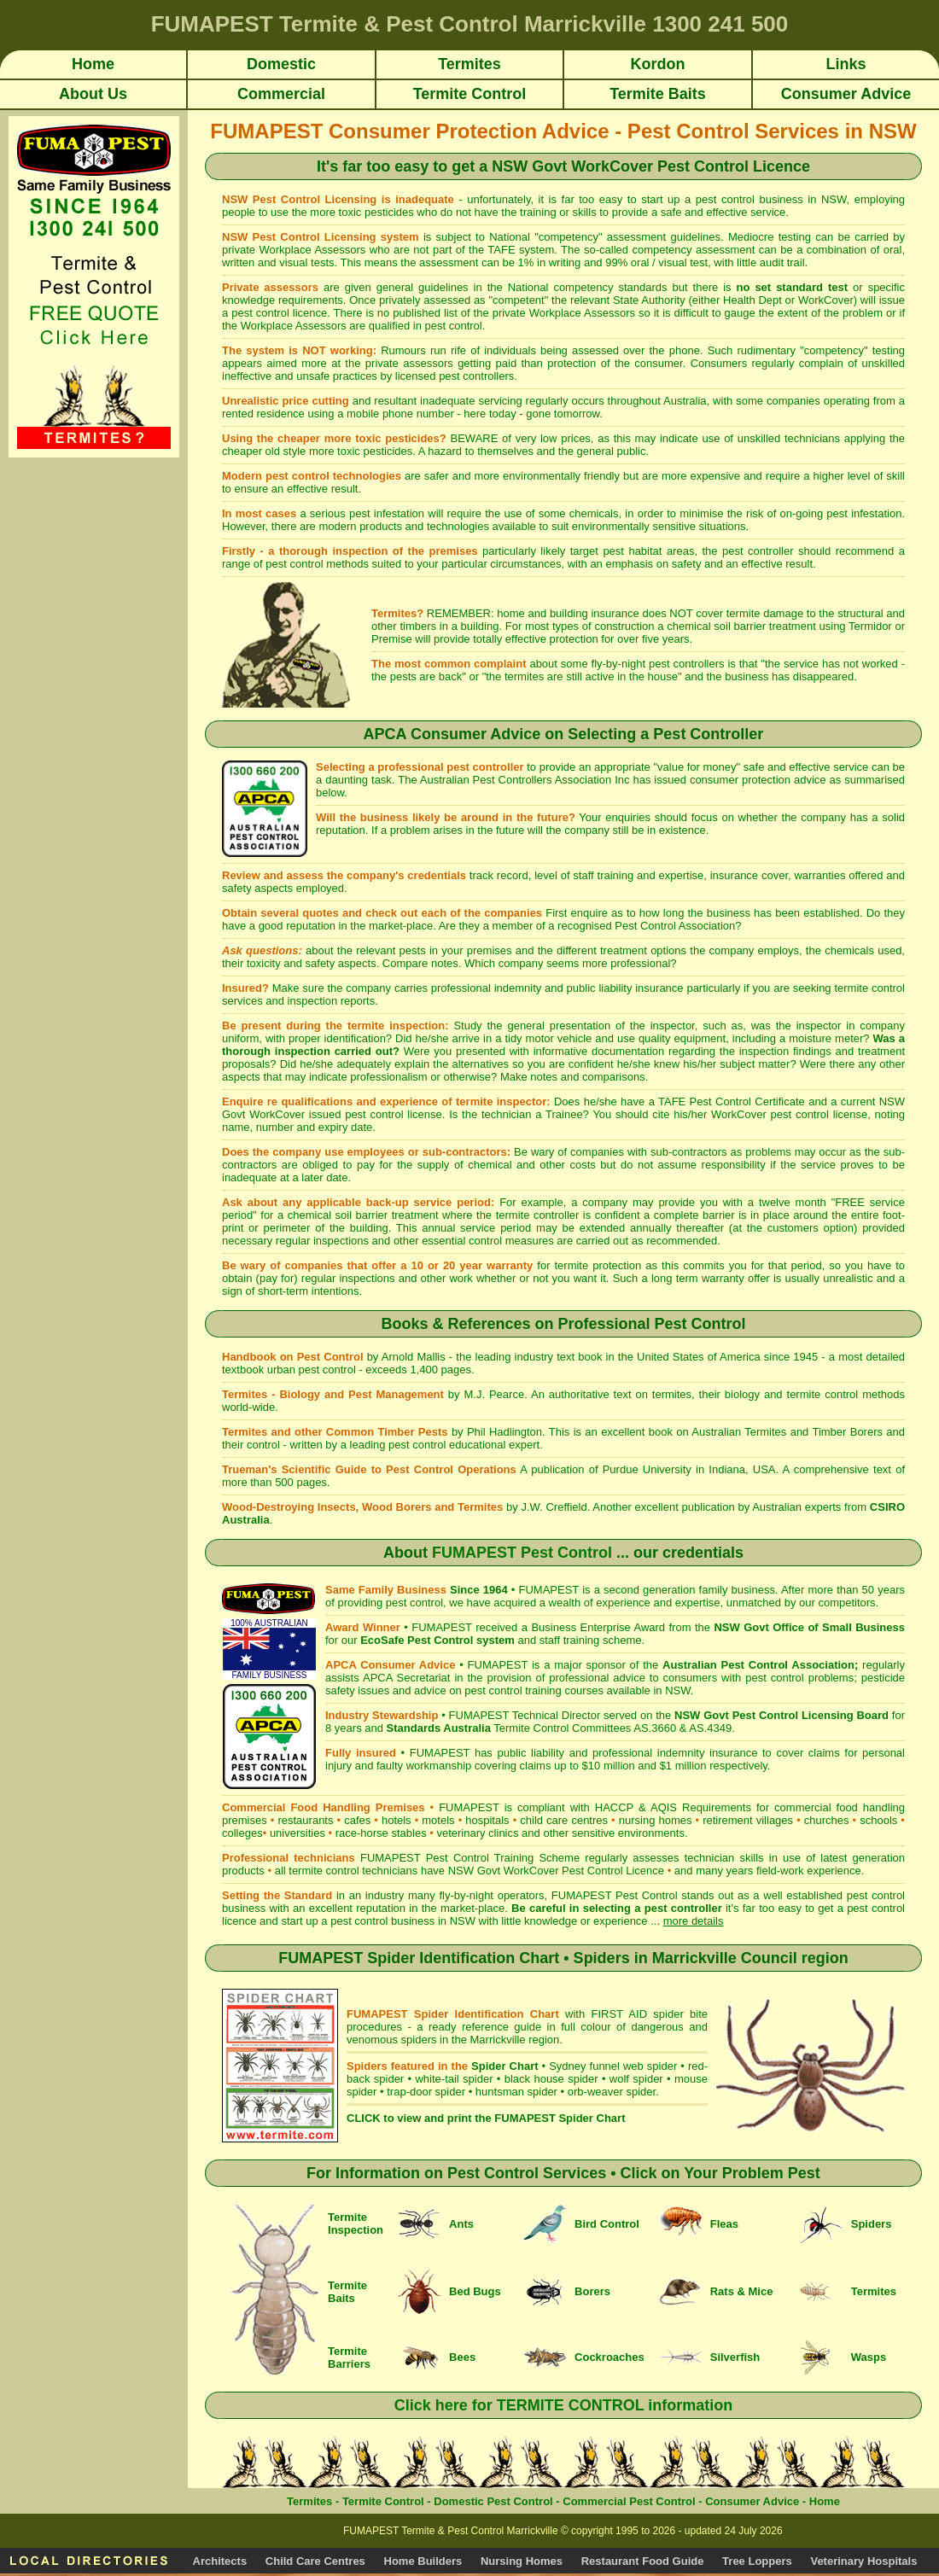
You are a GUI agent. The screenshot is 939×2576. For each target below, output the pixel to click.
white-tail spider (454, 2078)
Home (824, 2501)
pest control (294, 563)
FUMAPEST (500, 1664)
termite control (869, 988)
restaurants (305, 1820)
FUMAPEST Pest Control (522, 1552)
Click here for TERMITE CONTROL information (563, 2405)
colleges (242, 1833)
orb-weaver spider (612, 2091)
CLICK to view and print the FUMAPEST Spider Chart (486, 2118)
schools (878, 1820)
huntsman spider (516, 2091)
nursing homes (655, 1820)
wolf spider (636, 2078)
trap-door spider (426, 2091)
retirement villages (748, 1820)
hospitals (487, 1820)
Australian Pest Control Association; (760, 1664)
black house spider (551, 2078)
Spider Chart (504, 2066)
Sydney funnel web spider (613, 2066)
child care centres (564, 1820)
